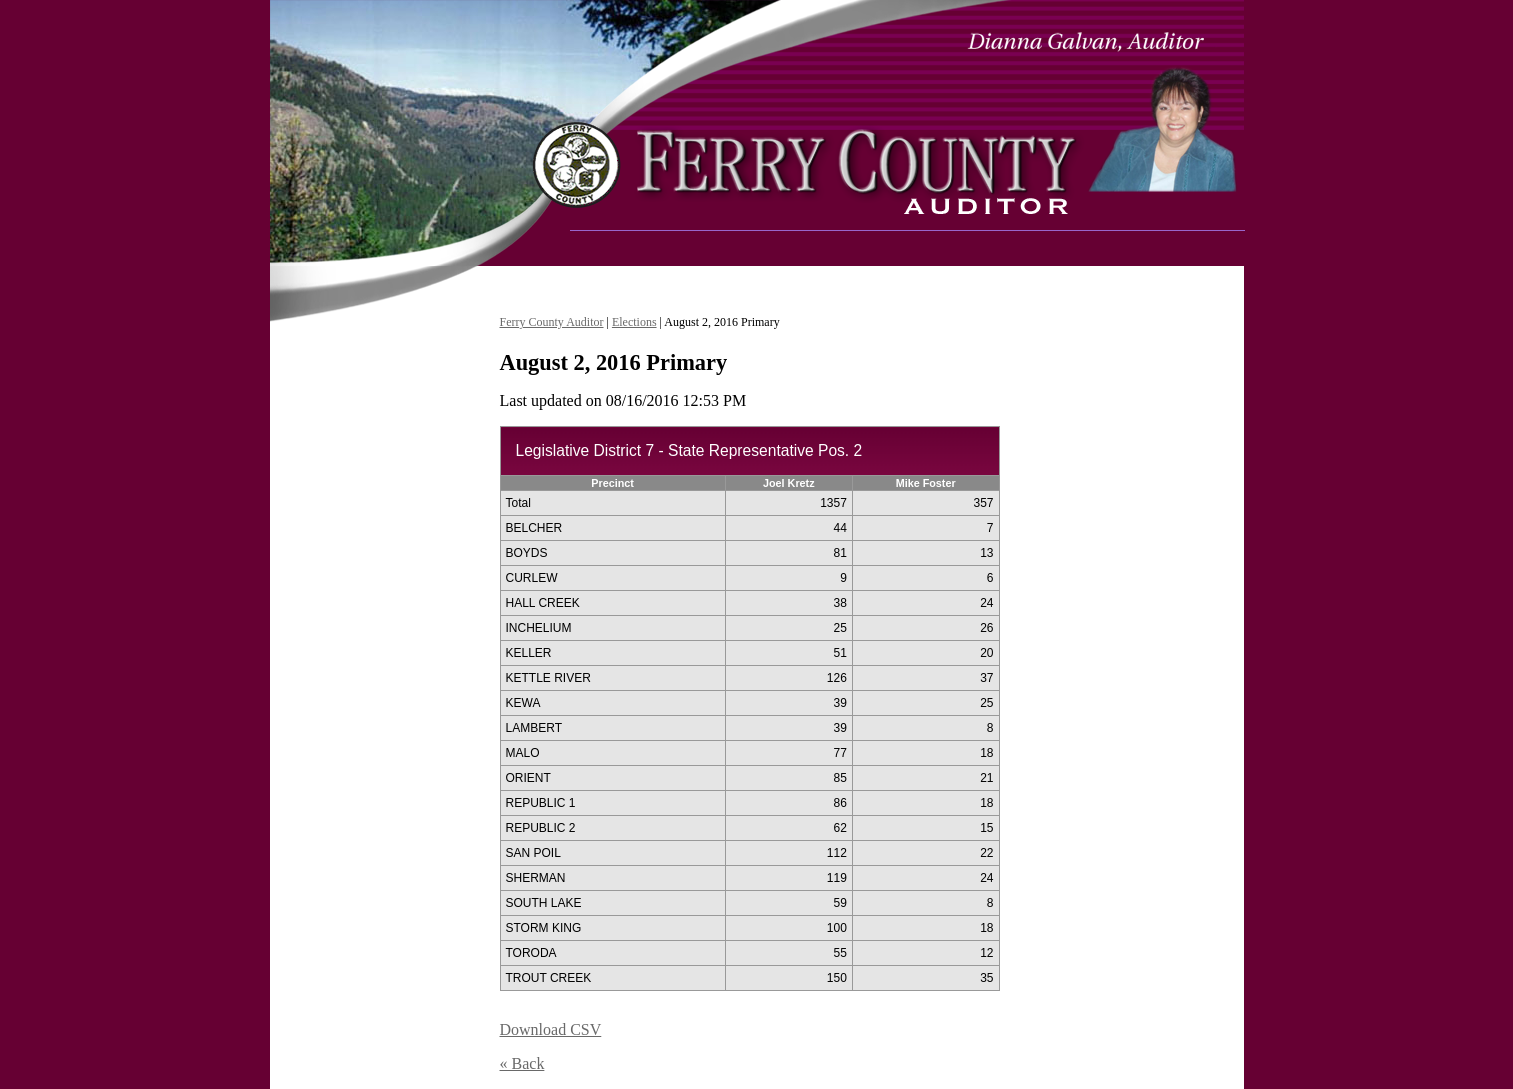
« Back (522, 1063)
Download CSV (551, 1029)
